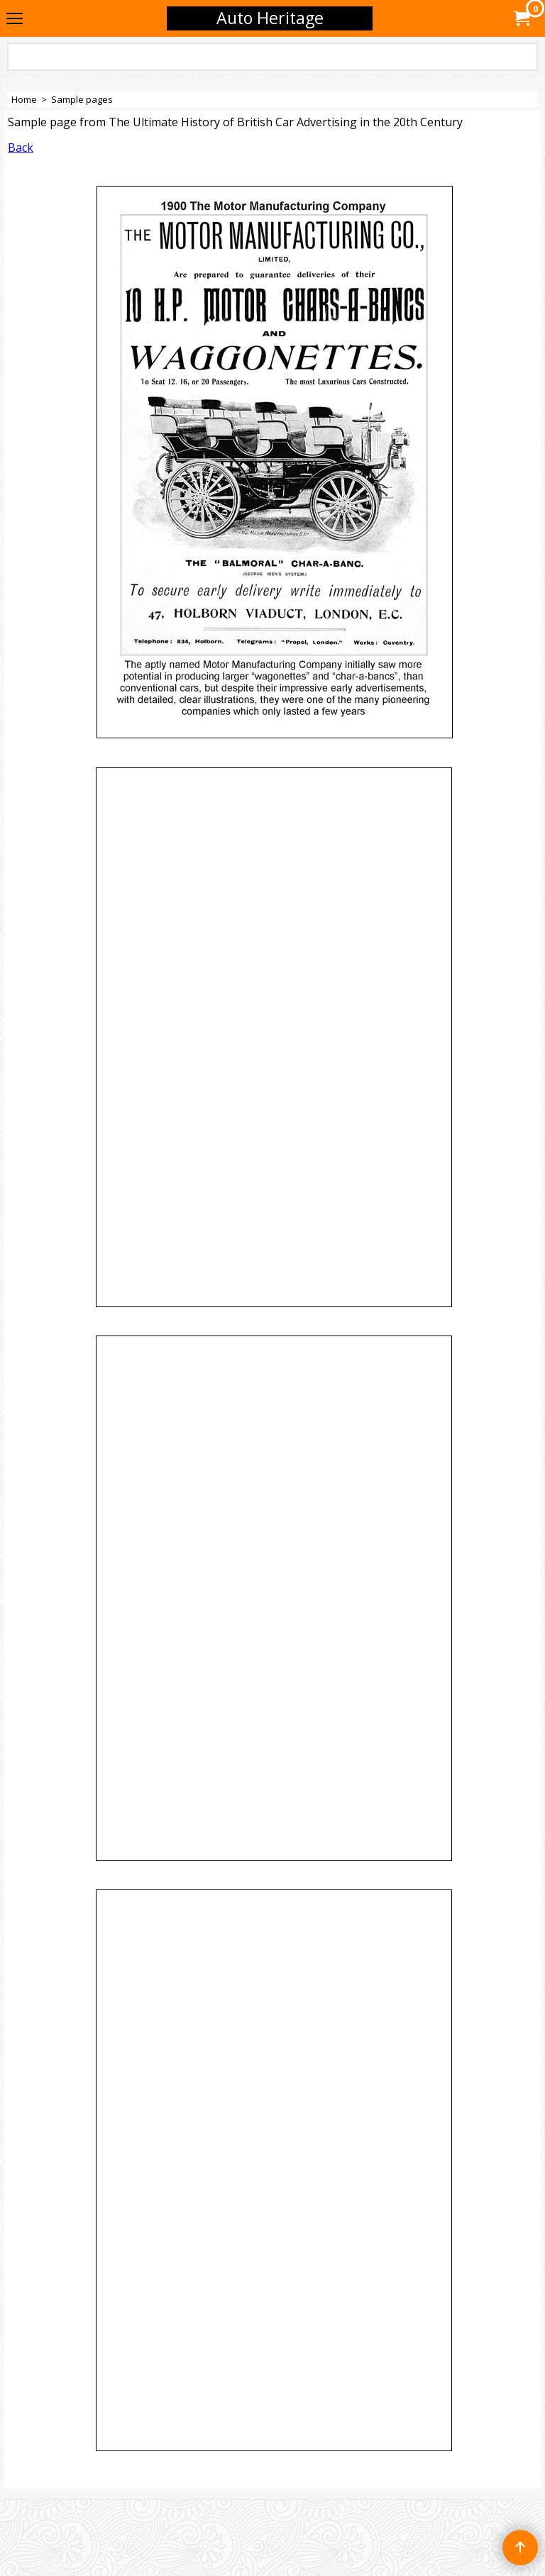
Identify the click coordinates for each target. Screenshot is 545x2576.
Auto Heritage (270, 17)
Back (20, 147)
